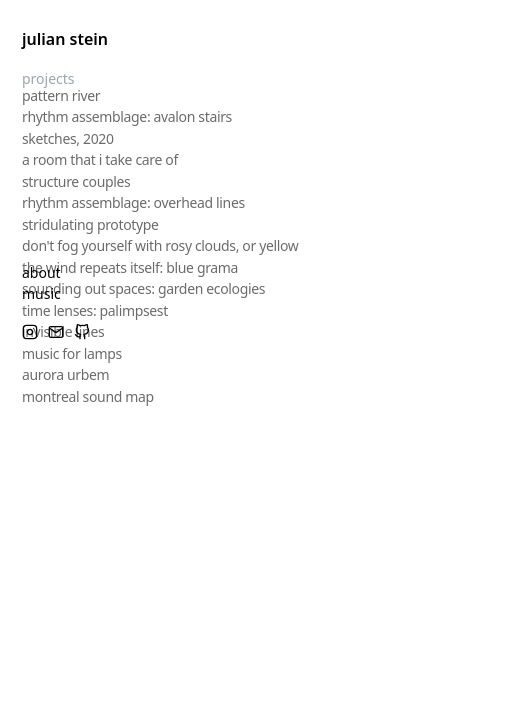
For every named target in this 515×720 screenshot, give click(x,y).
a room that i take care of (100, 158)
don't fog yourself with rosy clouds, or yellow (160, 244)
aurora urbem (65, 373)
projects (48, 78)
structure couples (76, 179)
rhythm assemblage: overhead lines (133, 201)
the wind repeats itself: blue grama (130, 265)
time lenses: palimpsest (95, 308)
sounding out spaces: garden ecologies (143, 287)
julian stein (65, 39)
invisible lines (63, 330)
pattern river (61, 93)
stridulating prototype (90, 222)
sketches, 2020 (68, 136)
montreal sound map (88, 394)
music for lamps (72, 351)
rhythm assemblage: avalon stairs (127, 115)
